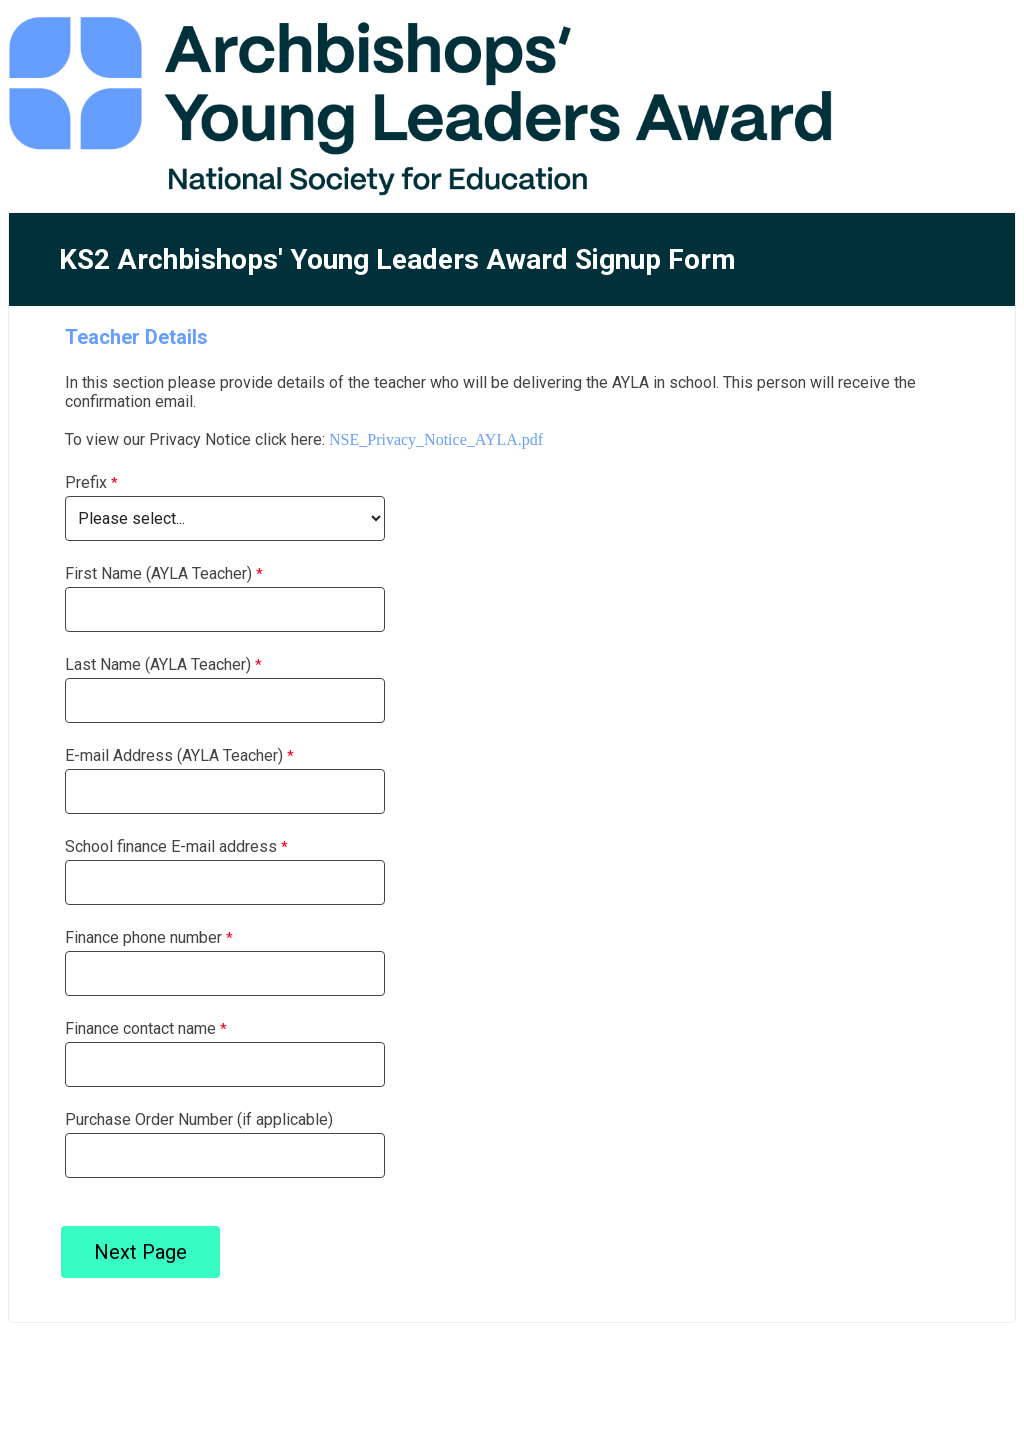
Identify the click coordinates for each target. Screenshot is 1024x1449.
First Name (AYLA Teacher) (158, 573)
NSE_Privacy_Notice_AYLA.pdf (436, 439)
